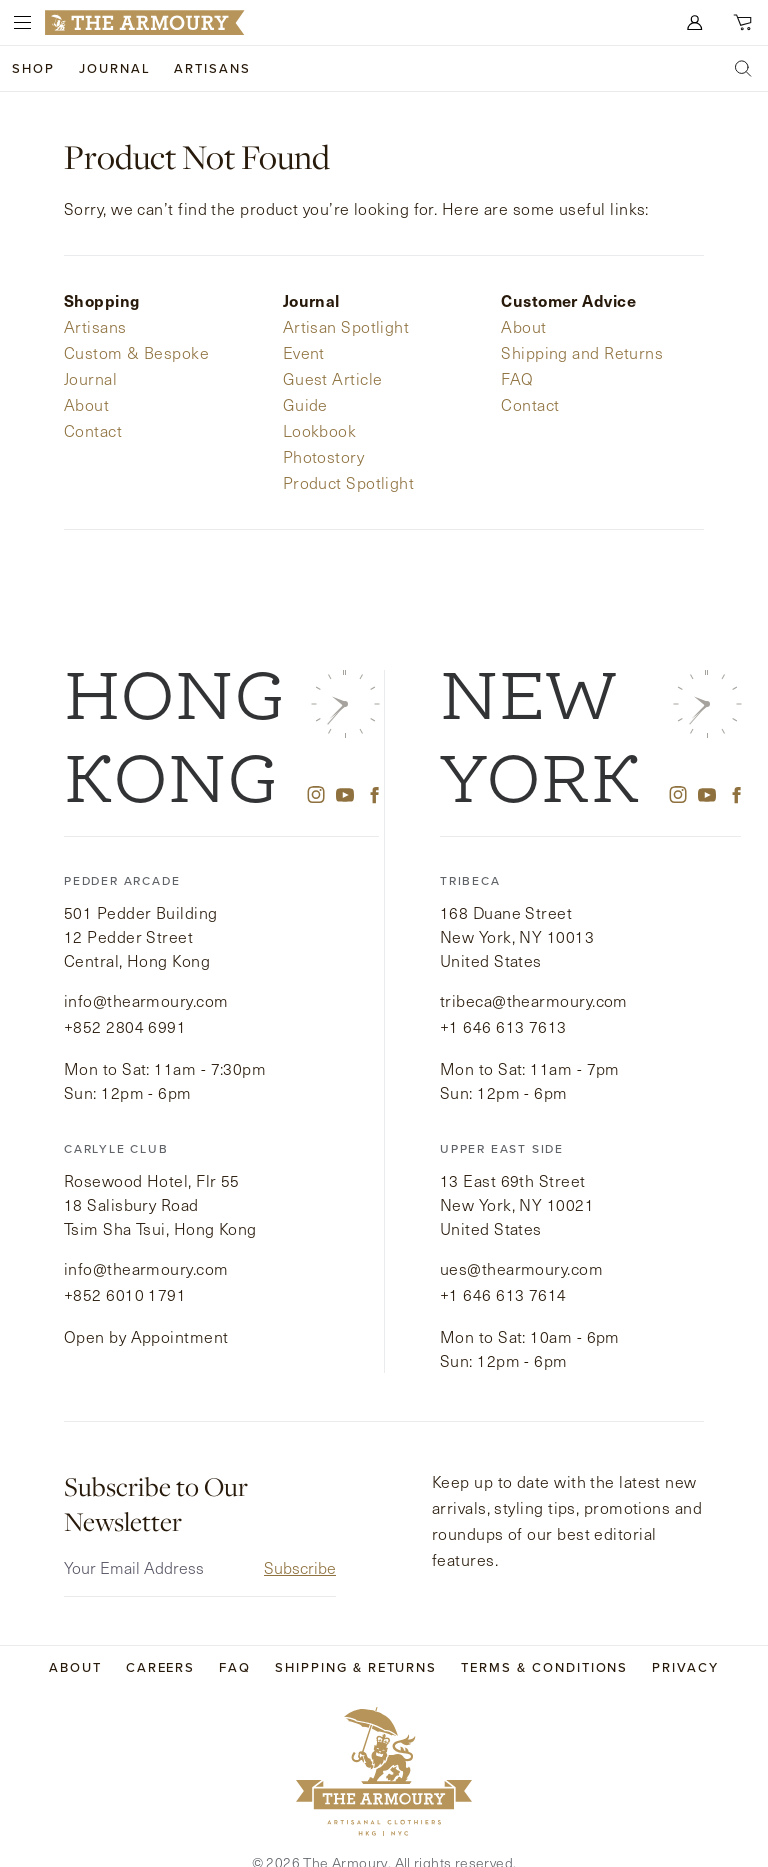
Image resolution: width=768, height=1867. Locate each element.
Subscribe (300, 1537)
